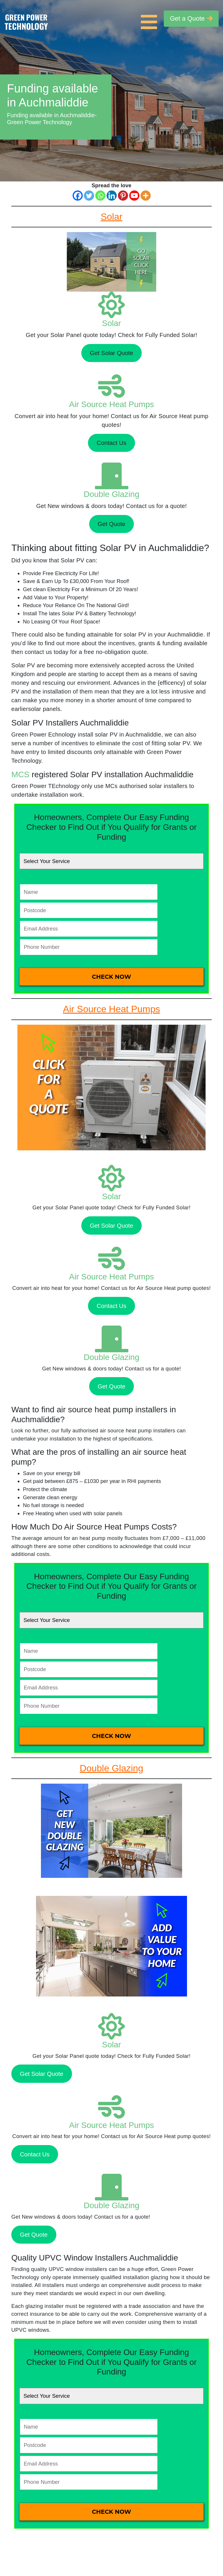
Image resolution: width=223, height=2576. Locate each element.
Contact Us (111, 442)
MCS (20, 774)
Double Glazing (111, 494)
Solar (111, 323)
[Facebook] (78, 195)
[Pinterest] (123, 195)
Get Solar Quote (111, 353)
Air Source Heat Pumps (111, 404)
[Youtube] (134, 195)
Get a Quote (191, 18)
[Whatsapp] (100, 195)
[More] (146, 195)
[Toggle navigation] (150, 19)
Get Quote (111, 523)
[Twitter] (89, 195)
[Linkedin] (112, 195)
